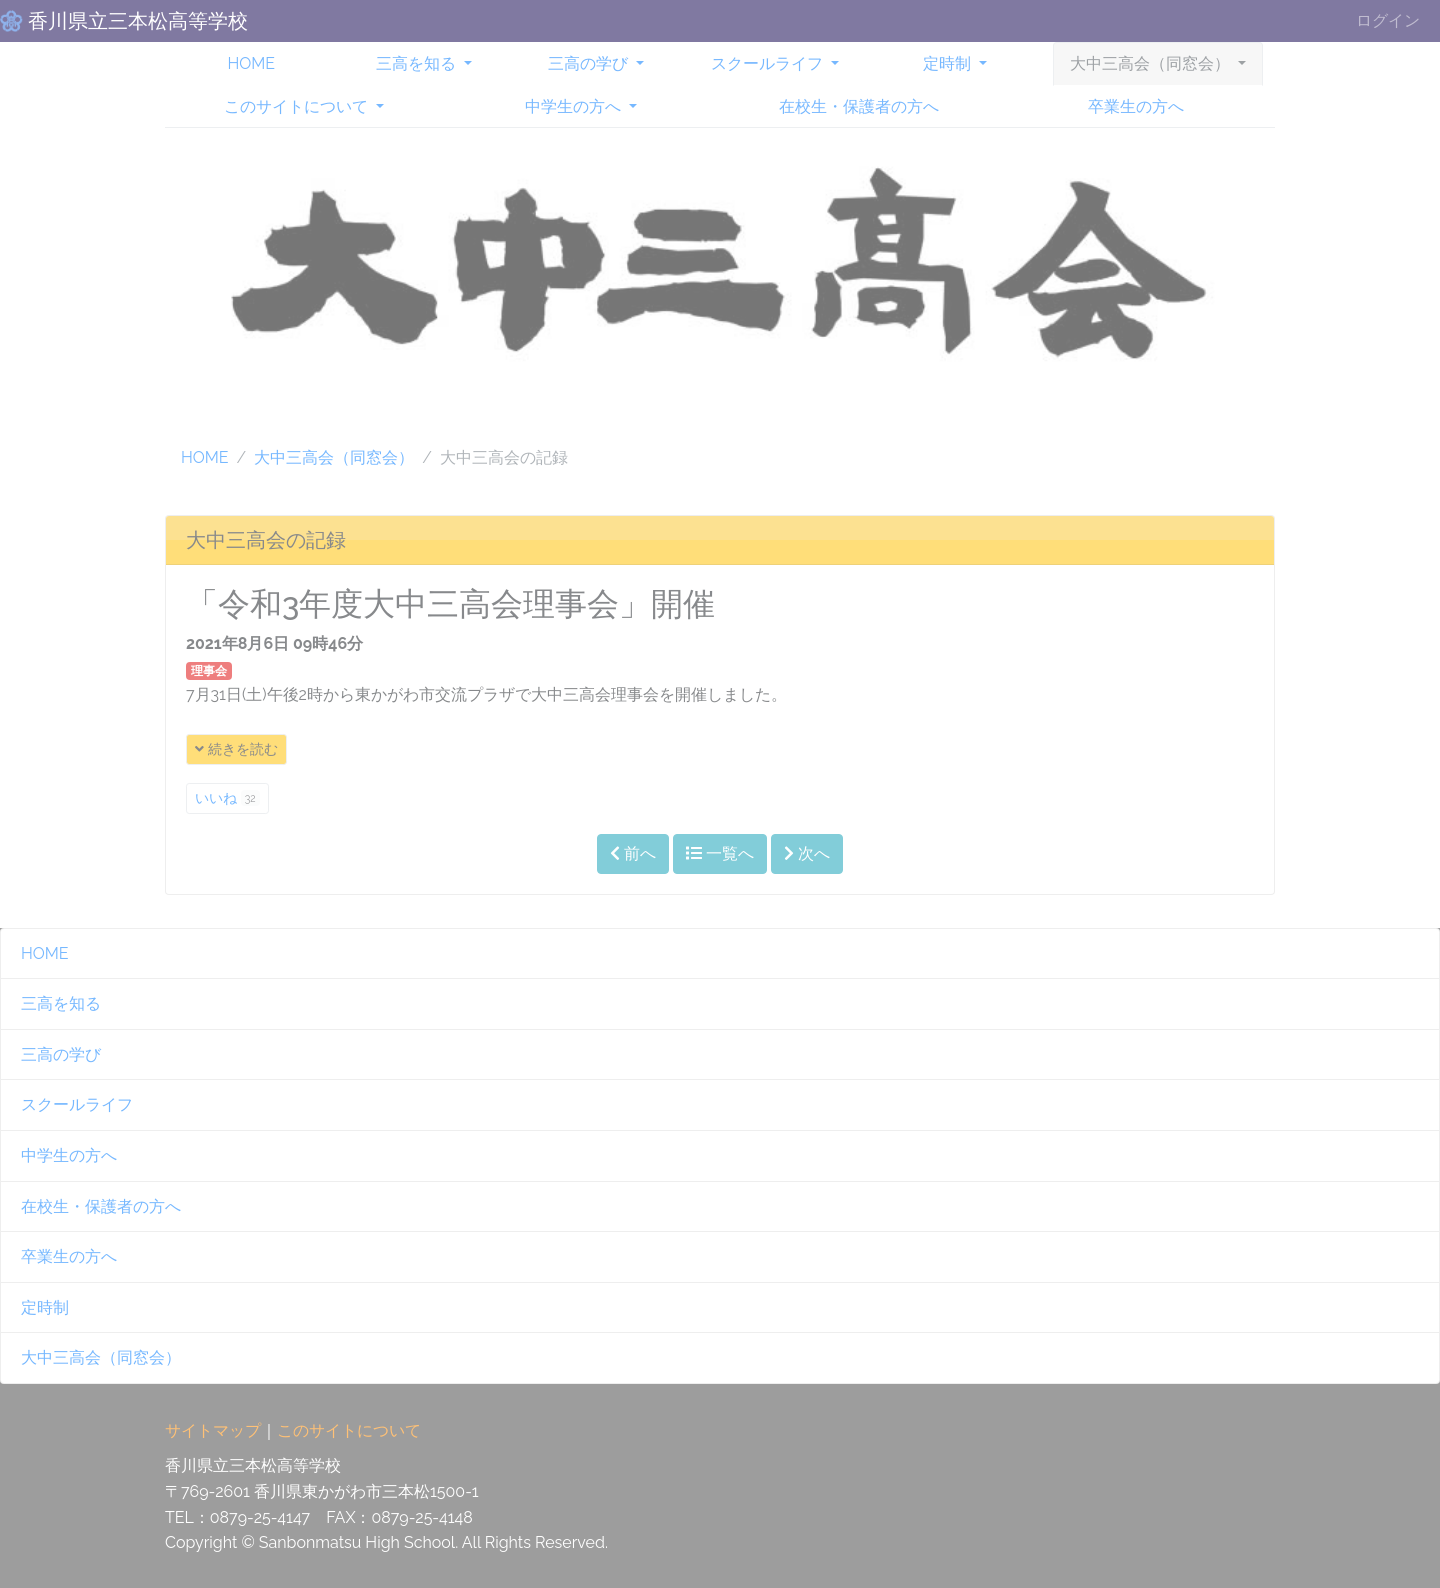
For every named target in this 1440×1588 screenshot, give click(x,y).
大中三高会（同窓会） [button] (1152, 63)
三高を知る (61, 1003)
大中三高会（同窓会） (334, 457)
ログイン (1388, 20)
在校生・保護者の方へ (859, 106)
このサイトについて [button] (298, 106)
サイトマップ (213, 1430)
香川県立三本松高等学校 (135, 21)
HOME (251, 63)
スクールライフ (77, 1104)
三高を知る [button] (418, 63)
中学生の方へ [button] (575, 106)
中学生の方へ (69, 1155)
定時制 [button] (949, 63)
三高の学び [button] (590, 63)
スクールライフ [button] (769, 63)
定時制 (45, 1307)
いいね (227, 798)
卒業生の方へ (1136, 106)
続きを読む (236, 749)
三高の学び (61, 1054)
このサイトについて (349, 1430)
